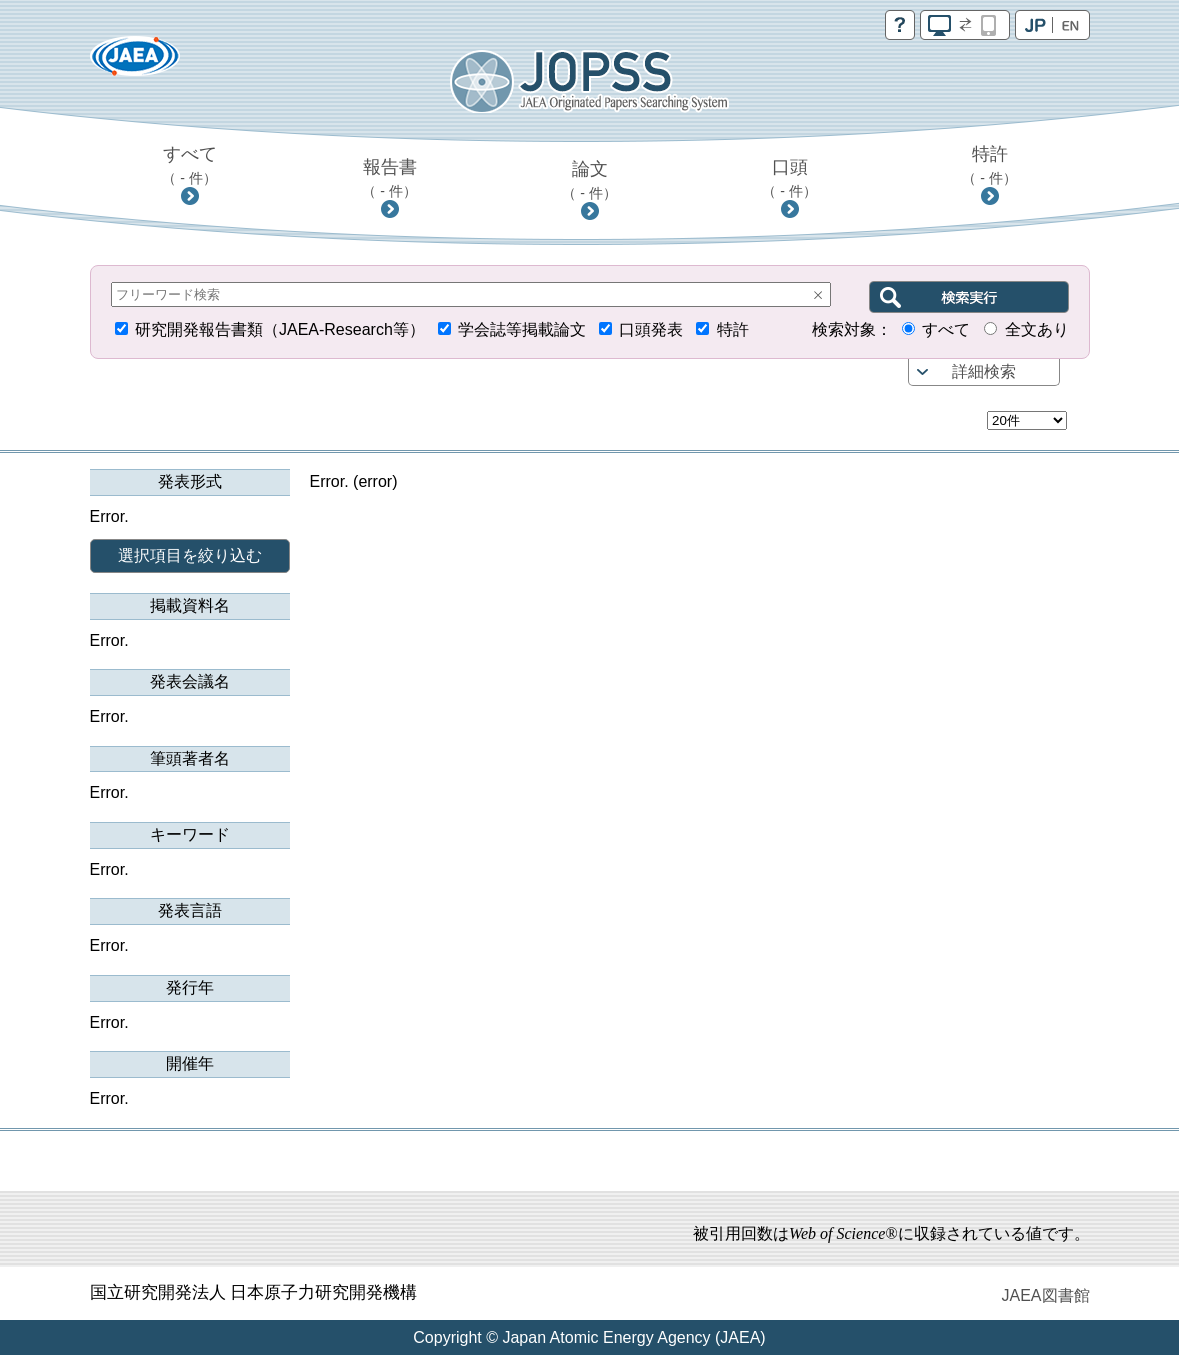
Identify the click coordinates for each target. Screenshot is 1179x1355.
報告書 (389, 178)
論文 (589, 180)
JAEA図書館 (1045, 1295)
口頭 (789, 178)
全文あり (1037, 329)
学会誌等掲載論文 (522, 329)
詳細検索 (984, 371)
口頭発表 (651, 329)
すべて (189, 165)
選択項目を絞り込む (190, 555)
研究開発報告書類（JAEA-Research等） (280, 329)
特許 (989, 165)
